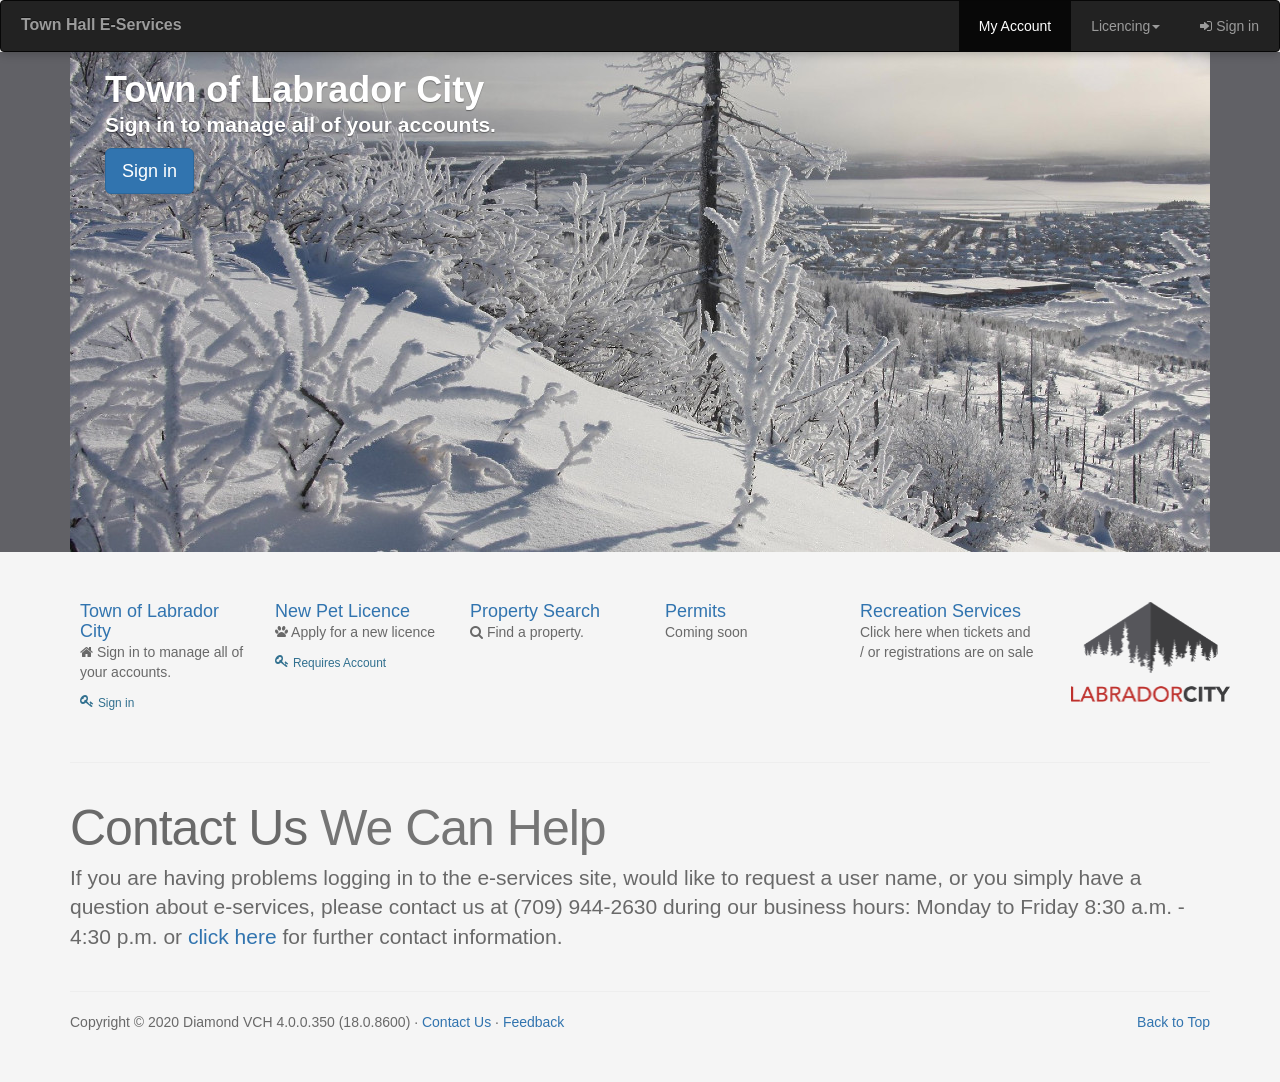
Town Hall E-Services (101, 24)
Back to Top (1173, 1022)
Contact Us (456, 1022)
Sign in (1229, 26)
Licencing (1125, 26)
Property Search (535, 611)
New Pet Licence (342, 611)
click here (232, 936)
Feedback (533, 1022)
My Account (1015, 26)
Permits (695, 611)
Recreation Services (940, 611)
